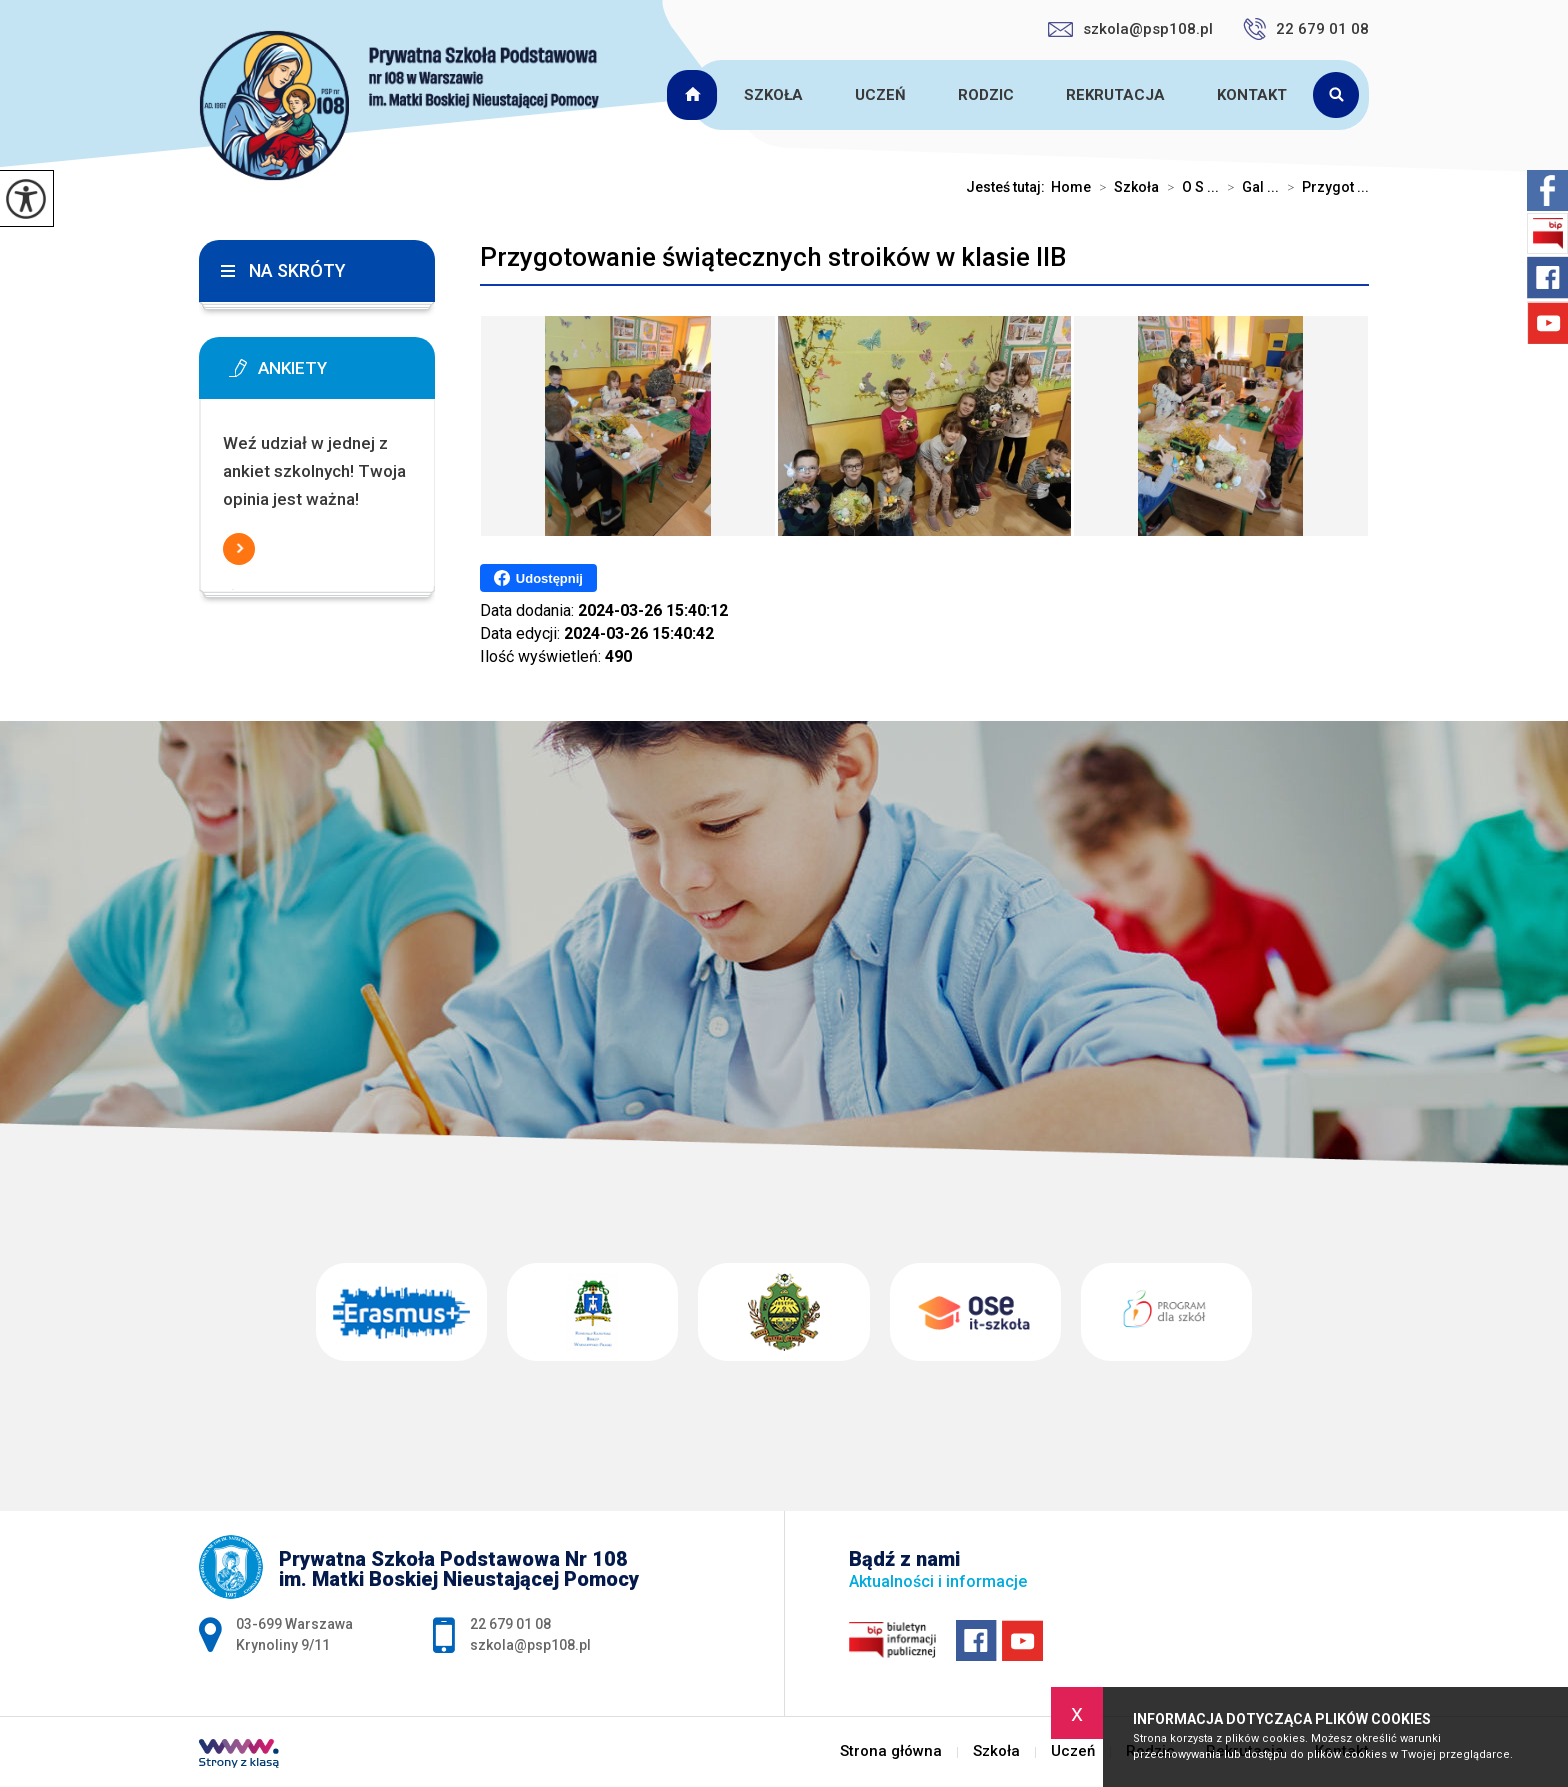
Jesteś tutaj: (1008, 187)
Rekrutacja (1115, 95)
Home (1071, 187)
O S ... (1189, 187)
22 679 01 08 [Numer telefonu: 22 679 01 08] (510, 1624)
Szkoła (773, 95)
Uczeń (880, 95)
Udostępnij (538, 578)
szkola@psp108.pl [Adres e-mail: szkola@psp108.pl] (530, 1645)
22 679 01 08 (1306, 29)
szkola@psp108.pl (1130, 29)
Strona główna (695, 95)
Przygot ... (1324, 187)
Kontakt (1252, 95)
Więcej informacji (239, 549)
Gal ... (1249, 187)
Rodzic (986, 95)
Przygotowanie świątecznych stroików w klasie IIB (773, 257)
